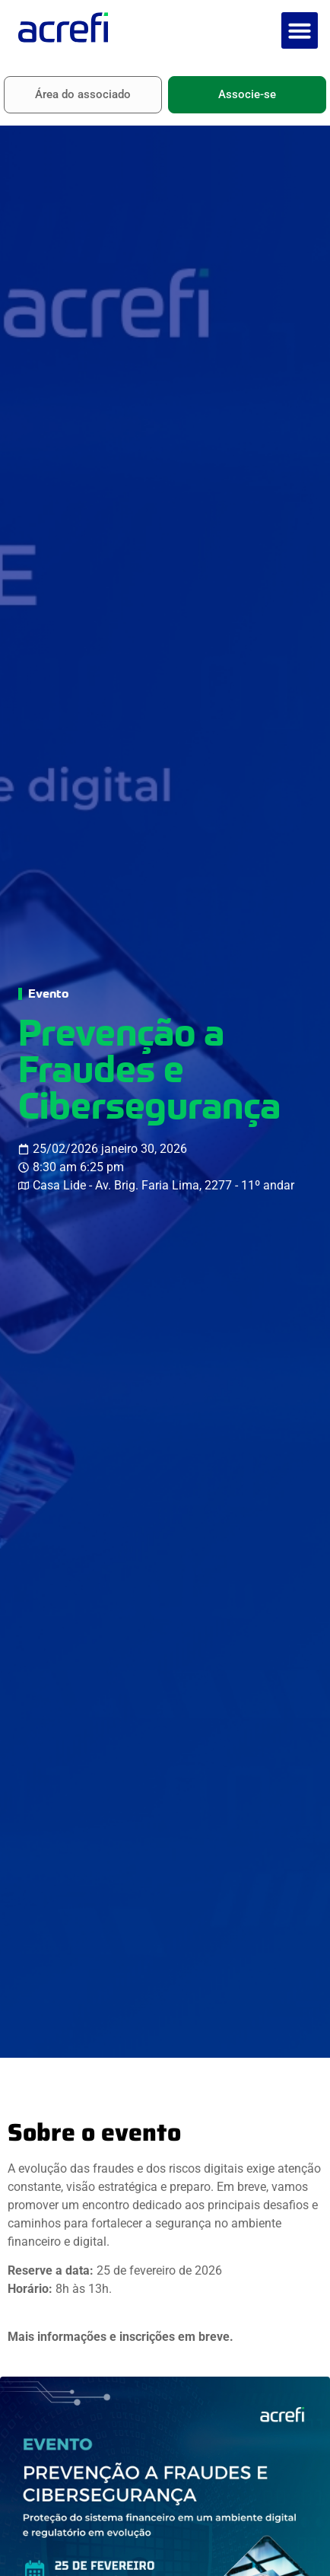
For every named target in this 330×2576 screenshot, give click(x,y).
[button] (299, 30)
